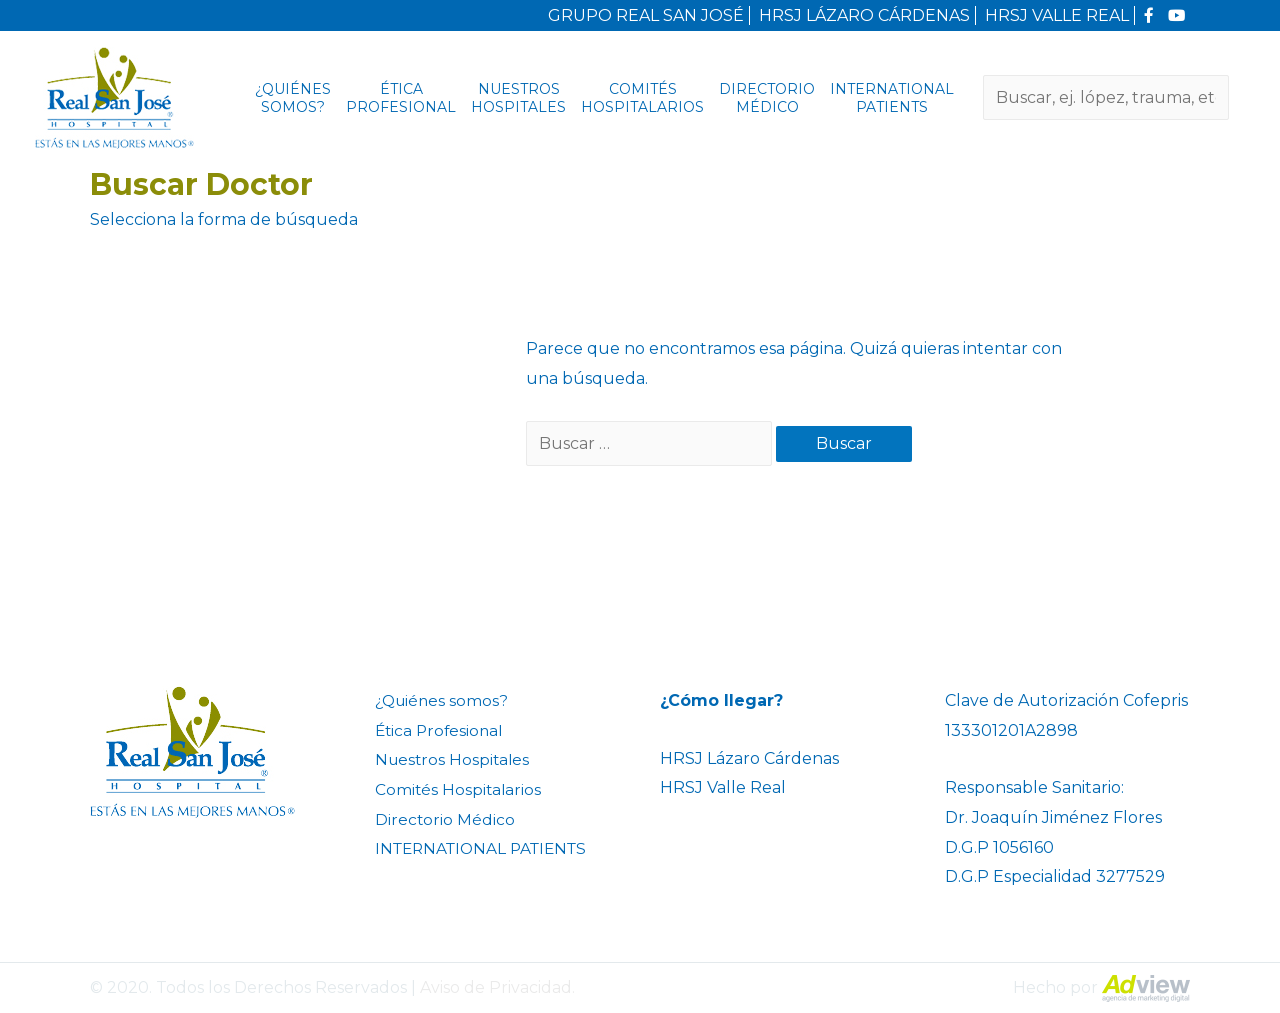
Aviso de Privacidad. (497, 987)
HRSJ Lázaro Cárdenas (749, 758)
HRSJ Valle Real (723, 787)
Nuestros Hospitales (518, 98)
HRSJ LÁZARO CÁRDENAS (863, 15)
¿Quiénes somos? (293, 98)
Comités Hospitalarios (642, 98)
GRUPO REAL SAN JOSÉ (645, 15)
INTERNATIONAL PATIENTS (892, 98)
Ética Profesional (401, 98)
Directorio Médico (767, 98)
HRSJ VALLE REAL (1056, 15)
